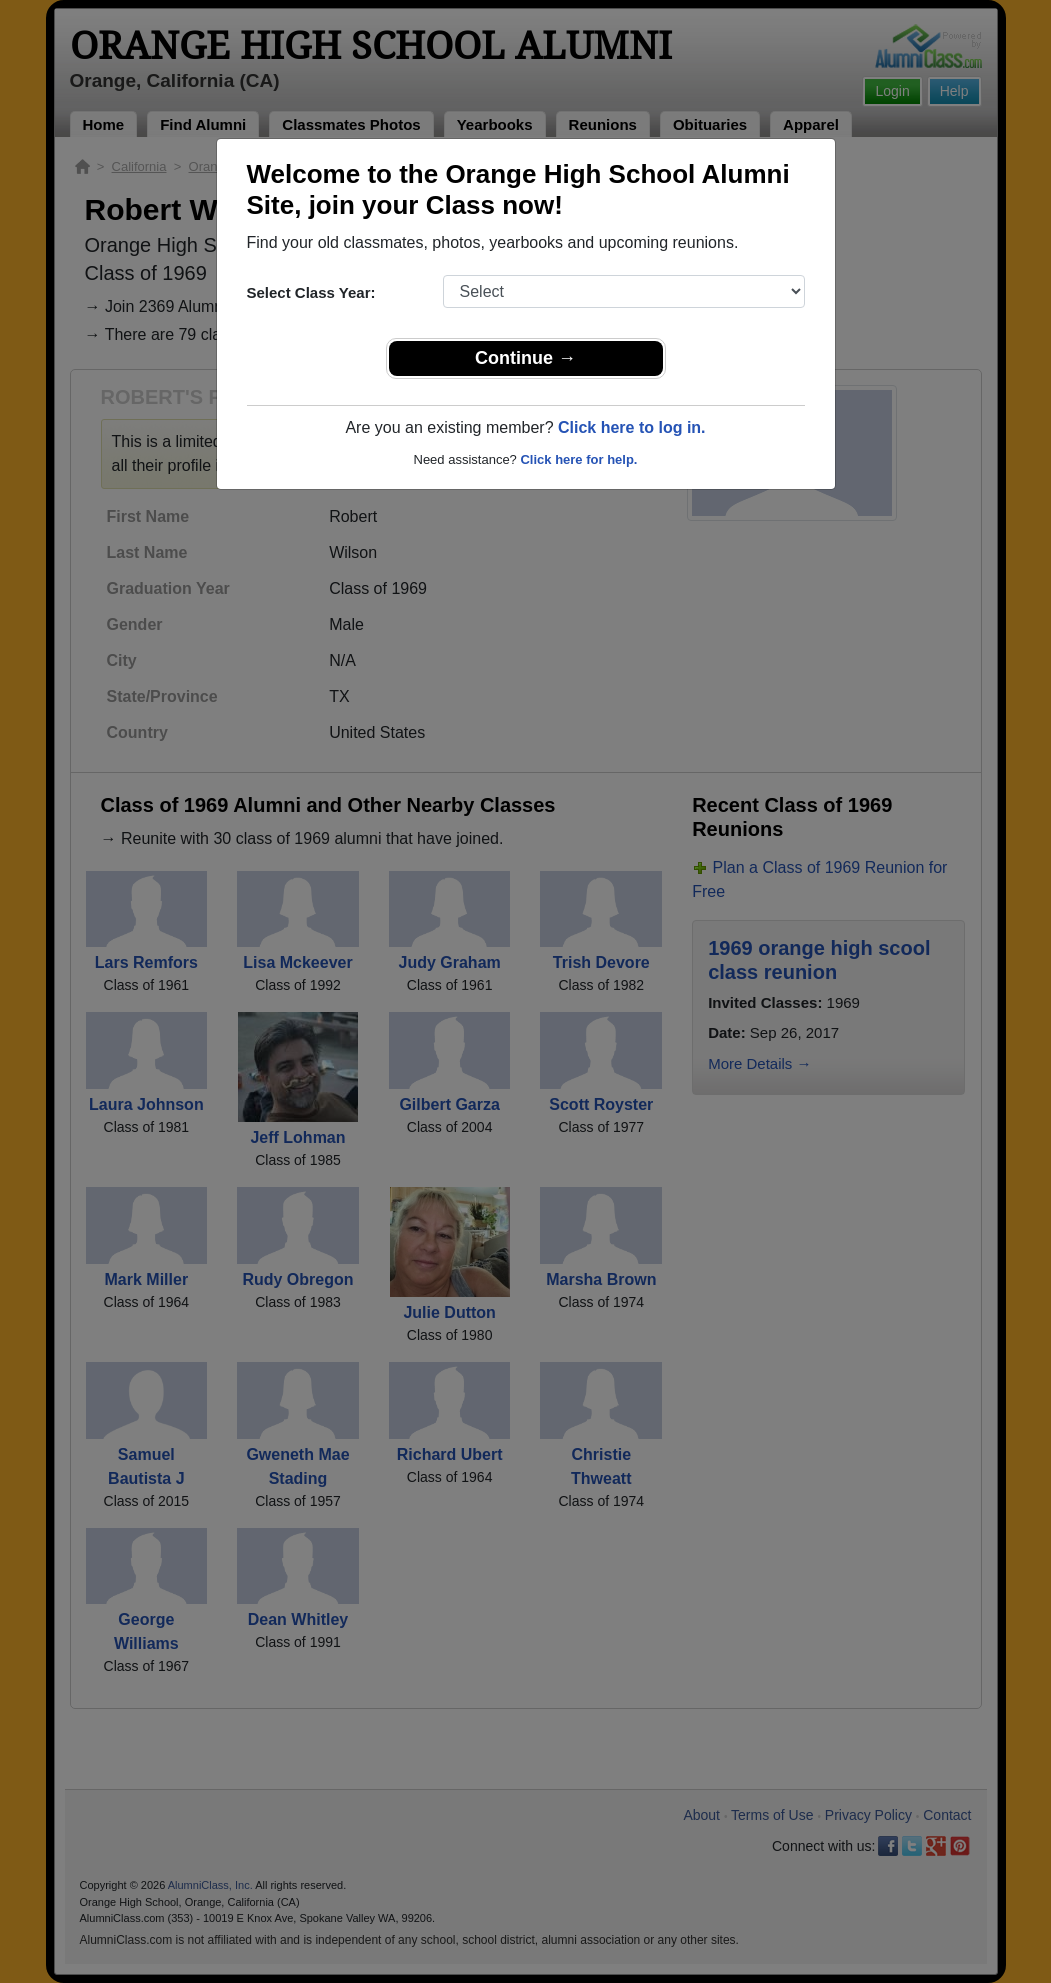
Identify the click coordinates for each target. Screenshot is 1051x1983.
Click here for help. (578, 459)
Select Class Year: (311, 292)
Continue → (525, 358)
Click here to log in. (632, 427)
